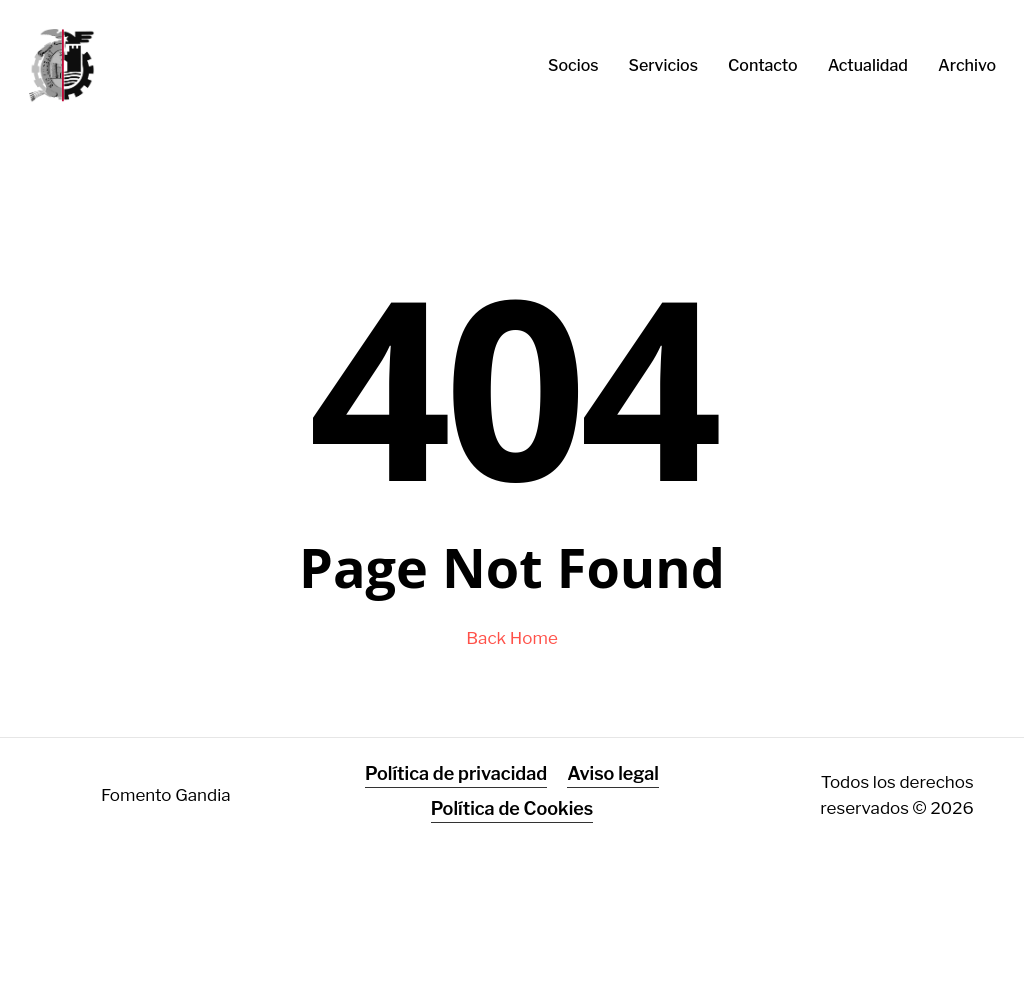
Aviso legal (613, 773)
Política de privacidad (456, 773)
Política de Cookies (512, 808)
